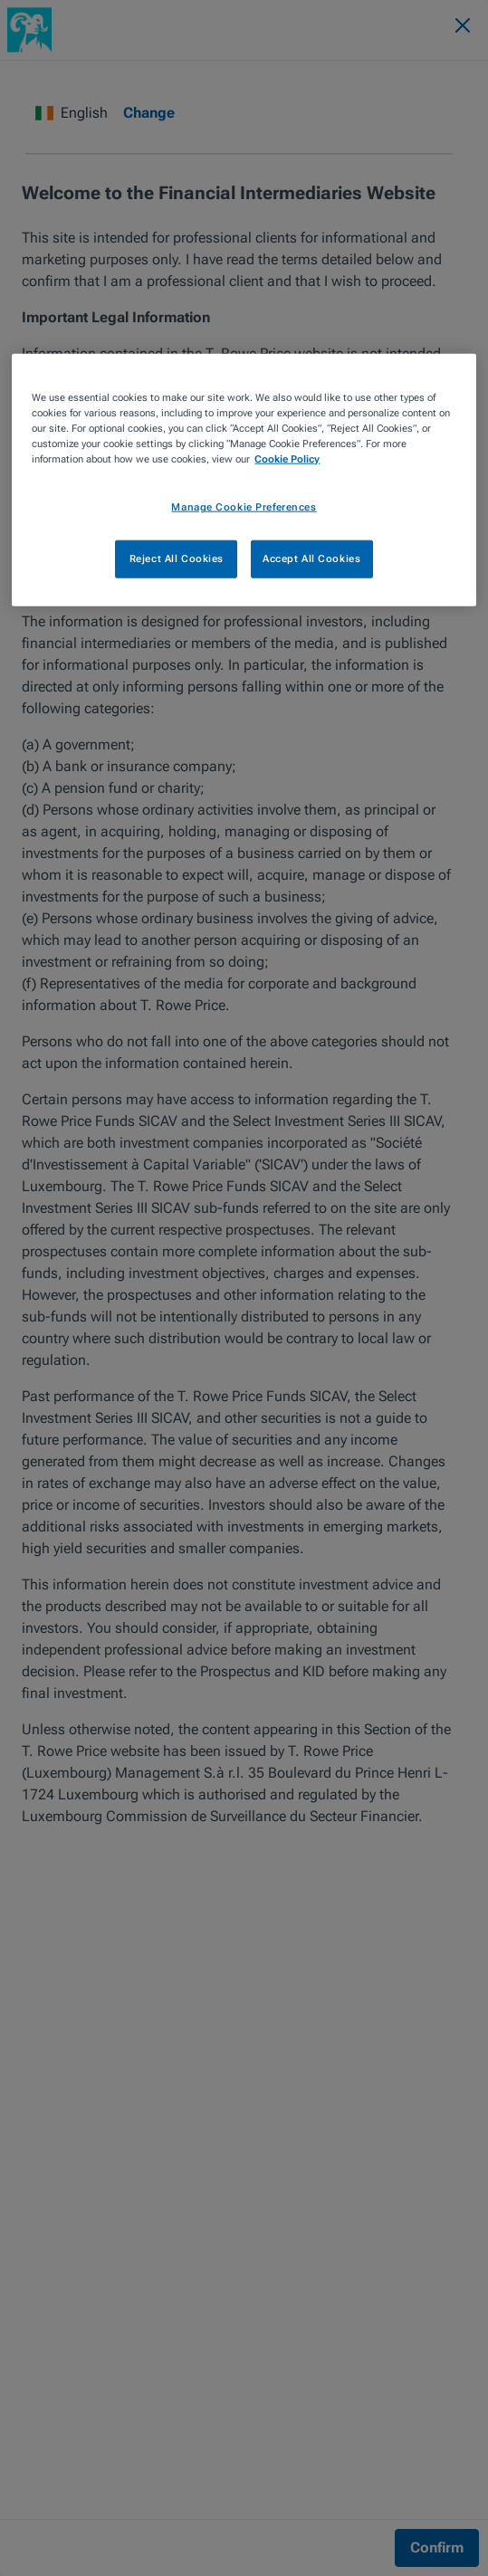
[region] (243, 480)
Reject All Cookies (176, 558)
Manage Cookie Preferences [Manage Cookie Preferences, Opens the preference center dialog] (243, 507)
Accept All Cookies (311, 558)
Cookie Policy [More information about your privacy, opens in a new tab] (287, 459)
